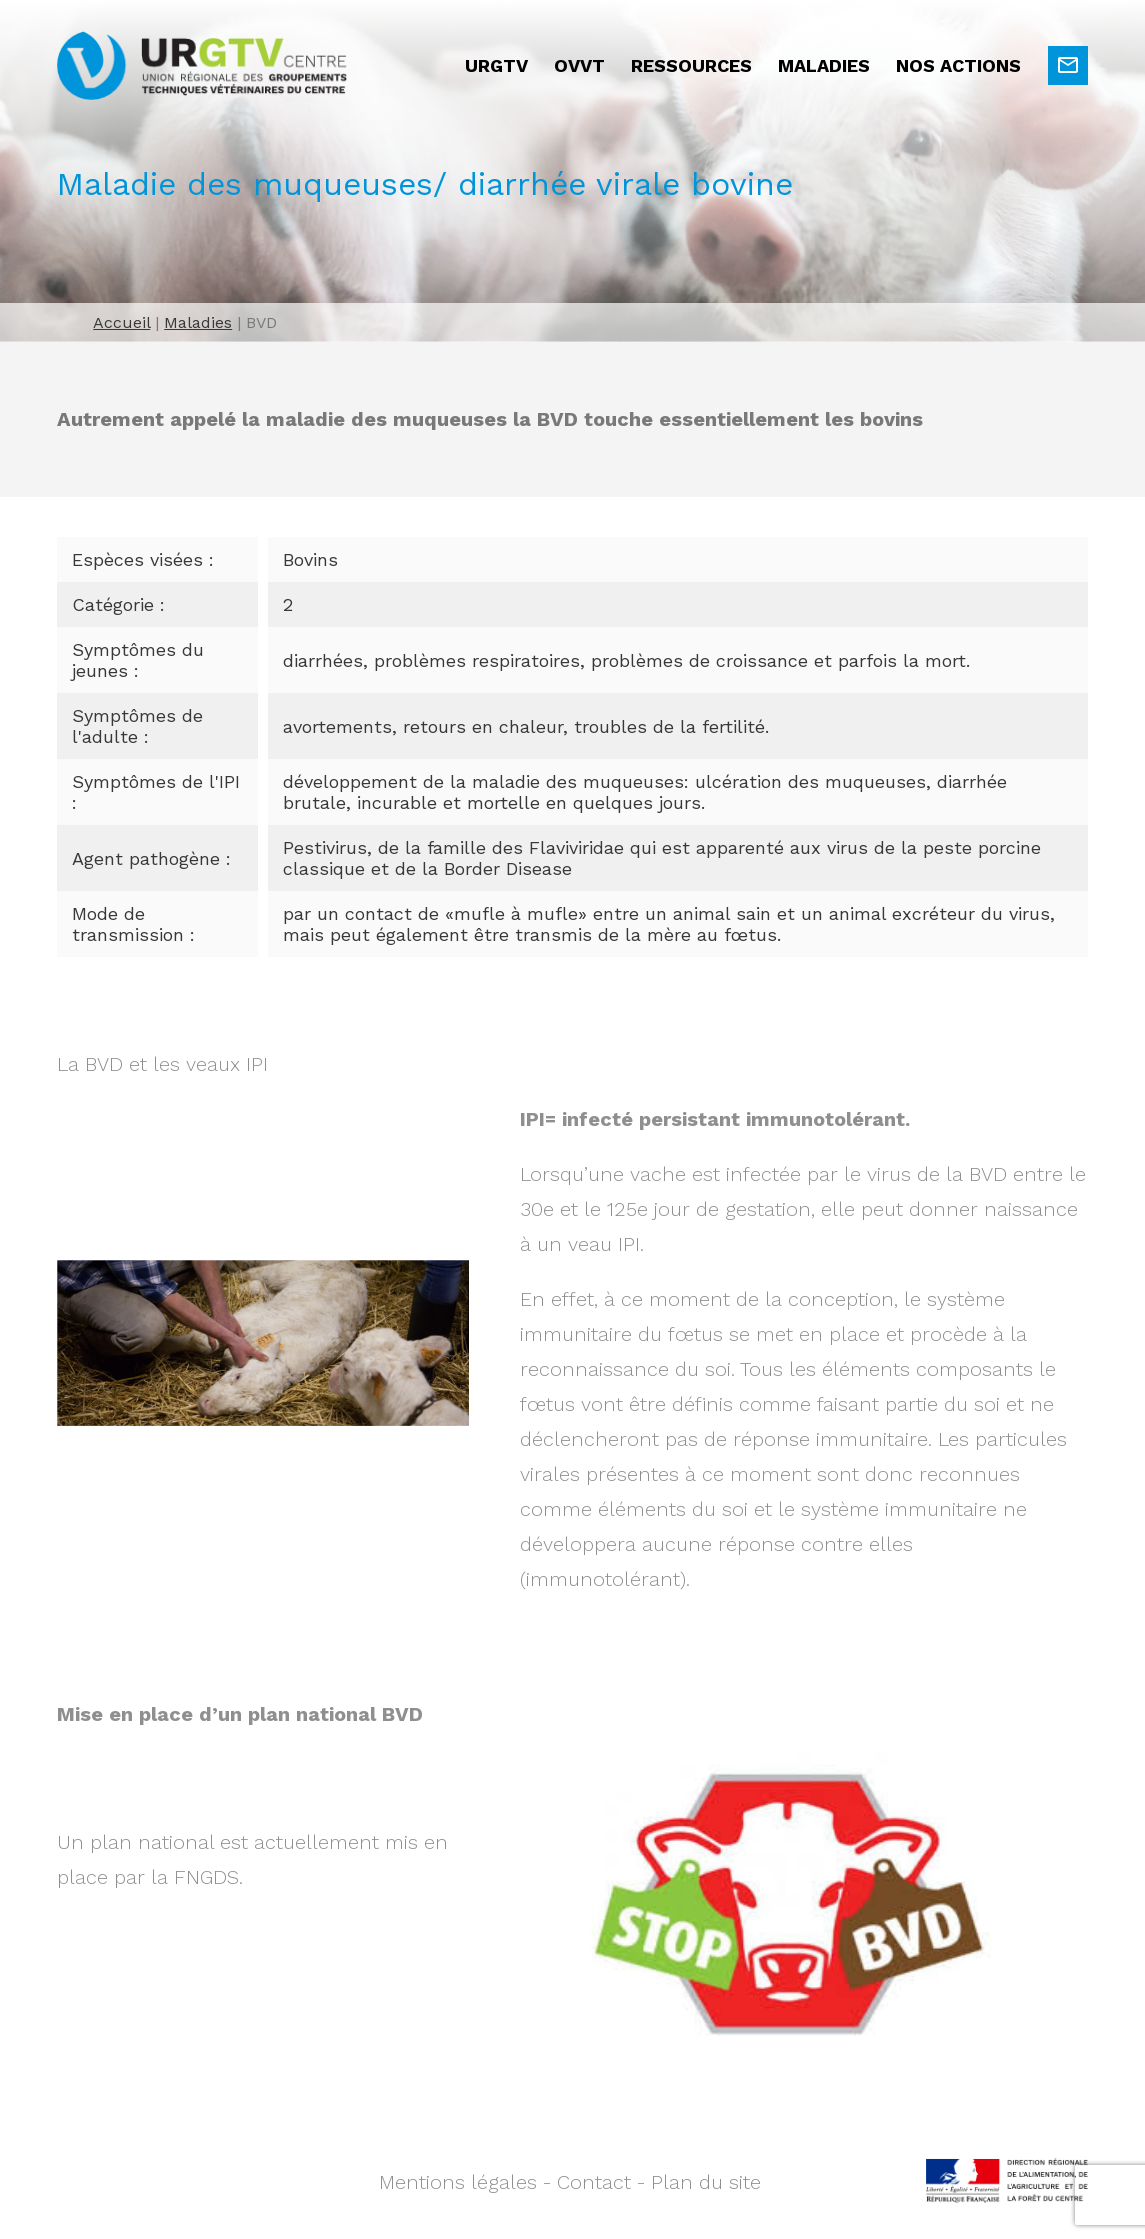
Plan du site (706, 2182)
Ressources (691, 65)
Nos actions (958, 65)
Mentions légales (458, 2182)
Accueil (121, 322)
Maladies (824, 65)
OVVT (579, 65)
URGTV (496, 65)
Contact (594, 2182)
